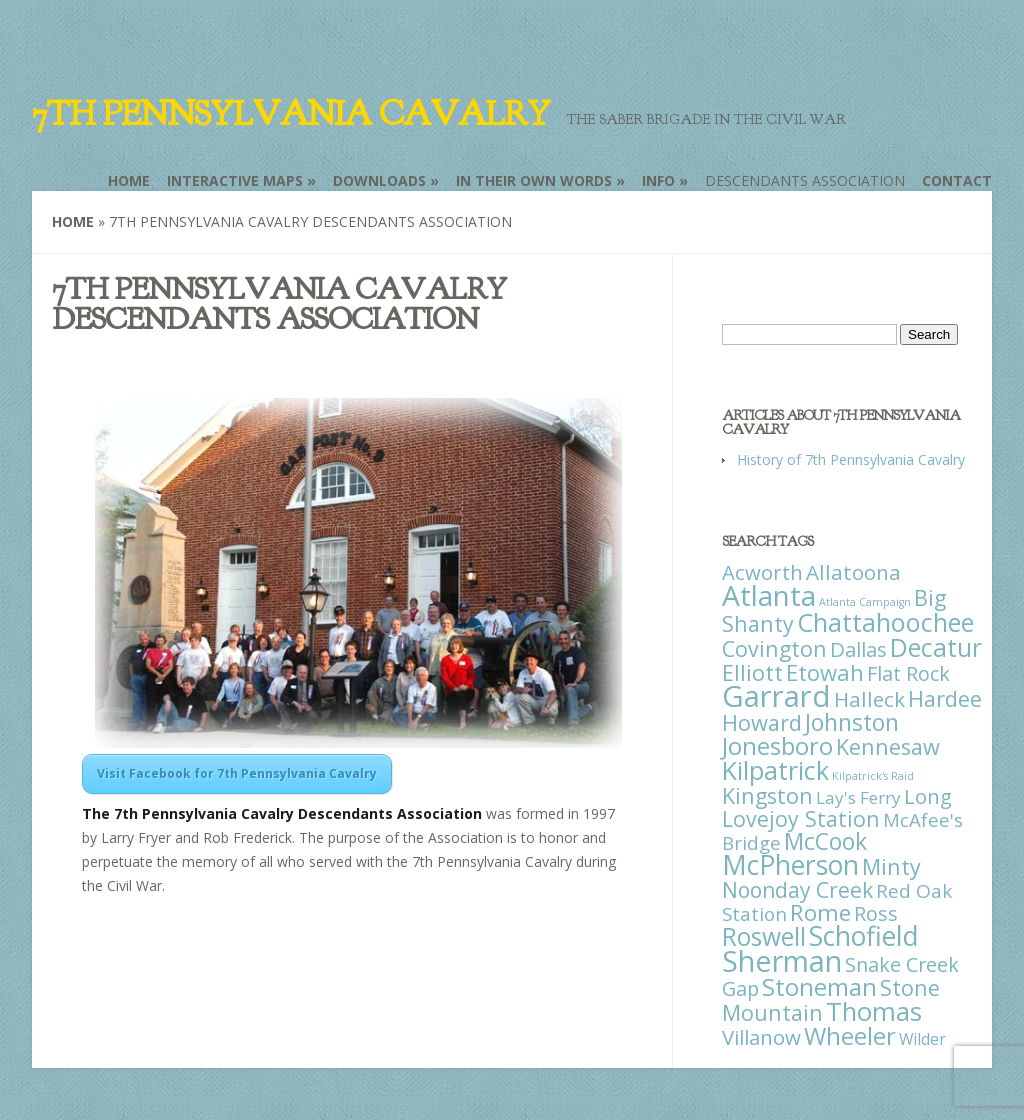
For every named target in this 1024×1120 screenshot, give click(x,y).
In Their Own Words (534, 180)
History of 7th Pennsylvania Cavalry (851, 459)
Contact (957, 180)
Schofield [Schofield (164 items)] (864, 935)
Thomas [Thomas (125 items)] (874, 1011)
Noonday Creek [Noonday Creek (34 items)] (797, 890)
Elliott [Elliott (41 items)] (752, 672)
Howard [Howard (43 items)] (762, 722)
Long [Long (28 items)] (928, 796)
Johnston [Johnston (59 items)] (852, 722)
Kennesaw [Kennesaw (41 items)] (888, 746)
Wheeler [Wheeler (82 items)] (850, 1035)
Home (129, 180)
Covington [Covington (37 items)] (774, 648)
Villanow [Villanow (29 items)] (761, 1037)
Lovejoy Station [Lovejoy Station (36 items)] (801, 818)
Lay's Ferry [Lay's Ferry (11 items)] (858, 797)
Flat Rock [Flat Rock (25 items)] (908, 673)
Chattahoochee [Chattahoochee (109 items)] (885, 622)
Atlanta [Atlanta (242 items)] (769, 595)
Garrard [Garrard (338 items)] (776, 696)
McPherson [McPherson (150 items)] (790, 865)
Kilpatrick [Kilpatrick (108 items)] (775, 770)
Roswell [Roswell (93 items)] (764, 936)
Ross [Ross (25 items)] (876, 913)
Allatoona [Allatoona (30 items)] (853, 572)
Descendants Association (805, 180)
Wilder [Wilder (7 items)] (922, 1039)
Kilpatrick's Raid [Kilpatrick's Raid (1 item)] (873, 776)
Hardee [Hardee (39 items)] (945, 698)
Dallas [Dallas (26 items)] (858, 649)
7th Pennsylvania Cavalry (291, 114)
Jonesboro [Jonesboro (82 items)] (777, 745)
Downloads (379, 180)
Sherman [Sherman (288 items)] (782, 960)
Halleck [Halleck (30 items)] (869, 699)
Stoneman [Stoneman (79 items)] (819, 986)
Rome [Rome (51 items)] (820, 912)
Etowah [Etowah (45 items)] (825, 672)
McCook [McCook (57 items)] (825, 841)
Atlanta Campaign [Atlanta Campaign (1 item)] (865, 602)
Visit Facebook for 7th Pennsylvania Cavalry (237, 773)
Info (658, 180)
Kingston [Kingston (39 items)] (767, 795)
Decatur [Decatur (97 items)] (936, 647)
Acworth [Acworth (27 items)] (762, 572)
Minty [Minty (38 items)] (891, 866)
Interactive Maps (235, 180)
